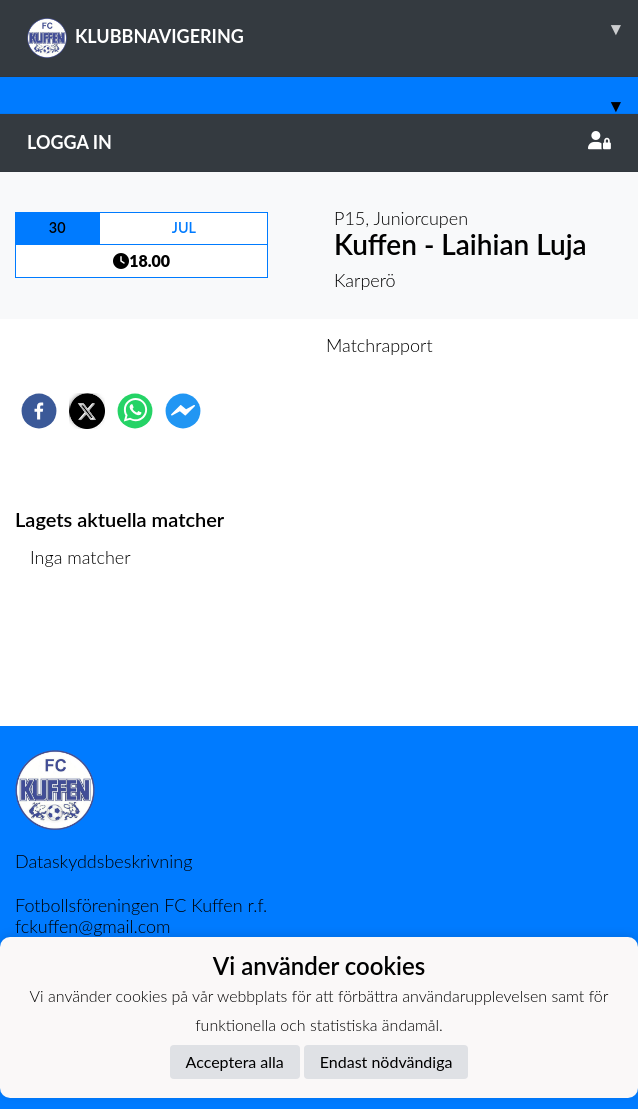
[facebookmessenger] (183, 411)
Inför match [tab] (249, 345)
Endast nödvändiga (386, 1061)
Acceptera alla (235, 1061)
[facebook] (39, 411)
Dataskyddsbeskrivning (103, 861)
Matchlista (79, 658)
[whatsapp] (135, 411)
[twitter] (87, 411)
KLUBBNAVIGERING (332, 29)
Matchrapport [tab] (379, 345)
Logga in (319, 142)
